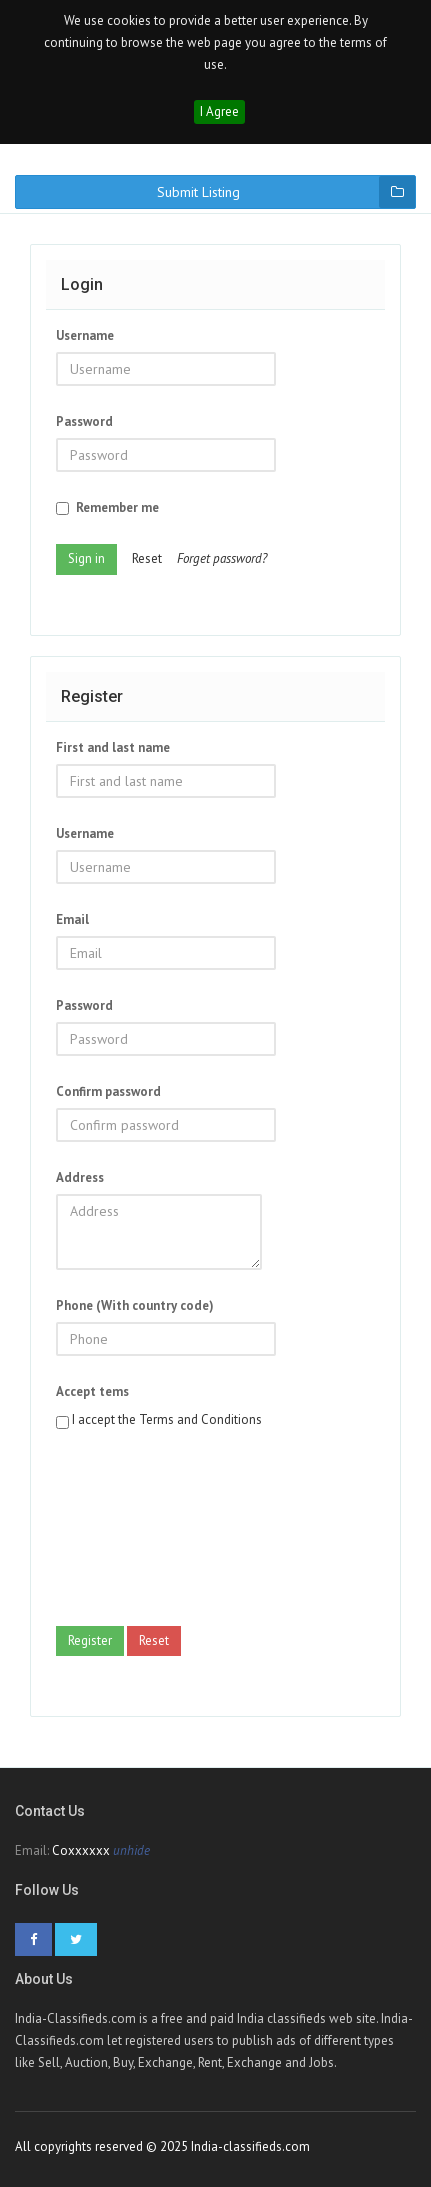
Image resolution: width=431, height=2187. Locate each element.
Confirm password (108, 1091)
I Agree (219, 111)
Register (90, 1640)
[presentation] (138, 1534)
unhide (131, 1850)
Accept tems (92, 1391)
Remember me (107, 507)
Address (80, 1177)
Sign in (86, 558)
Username (85, 335)
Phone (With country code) (135, 1305)
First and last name (113, 747)
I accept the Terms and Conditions (167, 1419)
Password (84, 421)
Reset (147, 558)
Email (72, 919)
